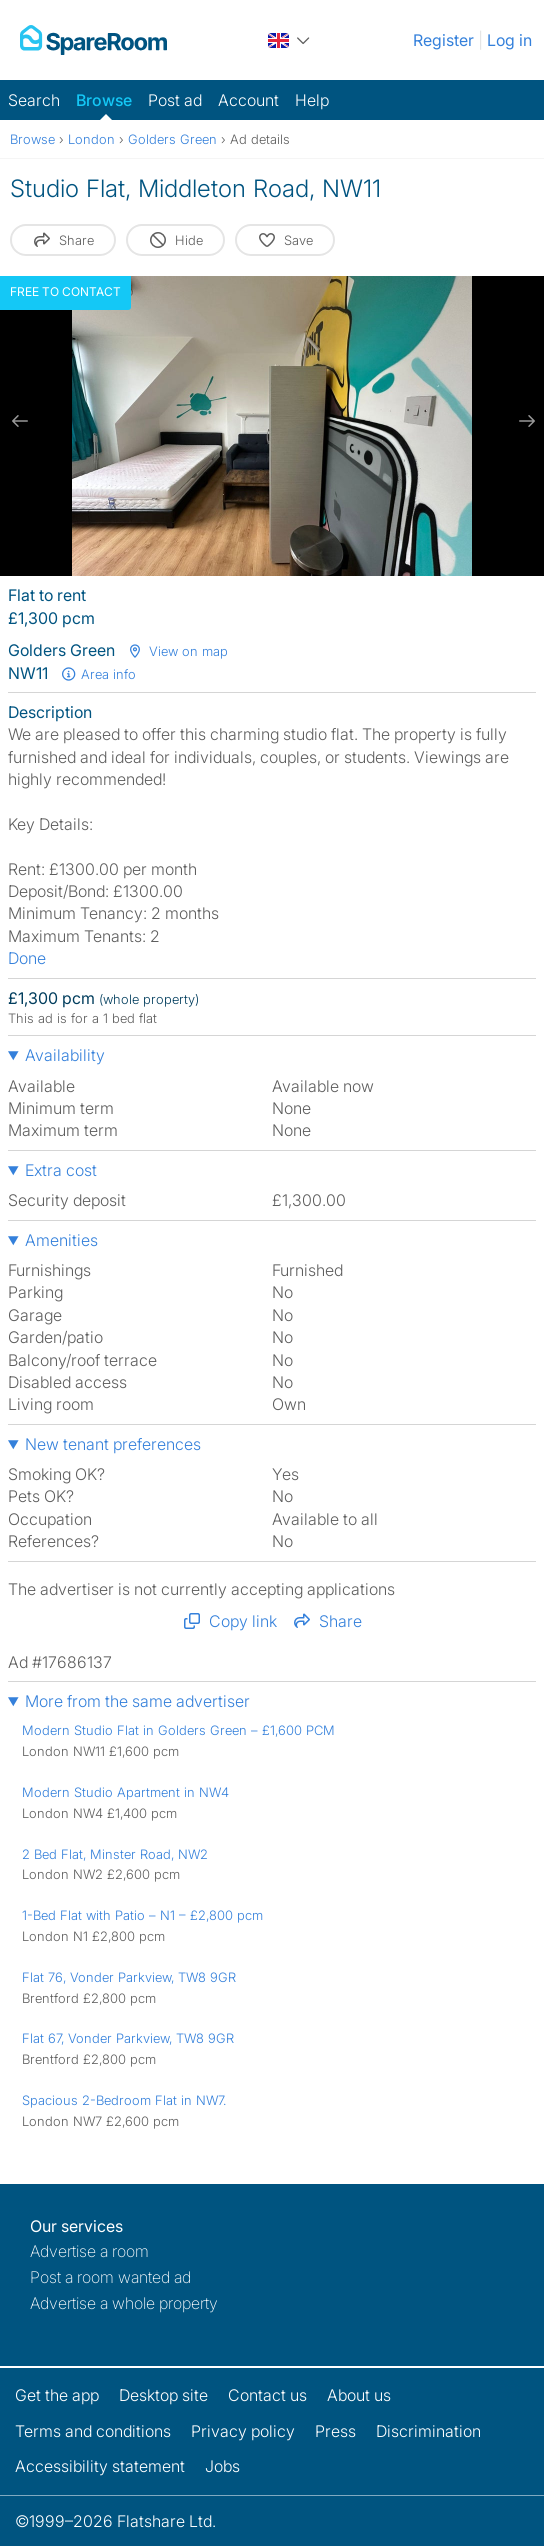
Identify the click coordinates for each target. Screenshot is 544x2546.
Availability (65, 1055)
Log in (509, 40)
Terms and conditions (93, 2431)
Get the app (57, 2395)
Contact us (267, 2395)
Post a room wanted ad (110, 2277)
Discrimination (428, 2431)
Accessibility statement (100, 2466)
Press (335, 2431)
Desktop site (163, 2395)
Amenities (61, 1240)
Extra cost (61, 1170)
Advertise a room (89, 2251)
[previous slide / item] (20, 421)
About (359, 2395)
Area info (98, 674)
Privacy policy (243, 2431)
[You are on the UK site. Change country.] (290, 40)
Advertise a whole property (124, 2303)
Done (27, 958)
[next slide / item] (524, 421)
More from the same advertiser (137, 1701)
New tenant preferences (113, 1444)
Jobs (222, 2466)
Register (443, 40)
